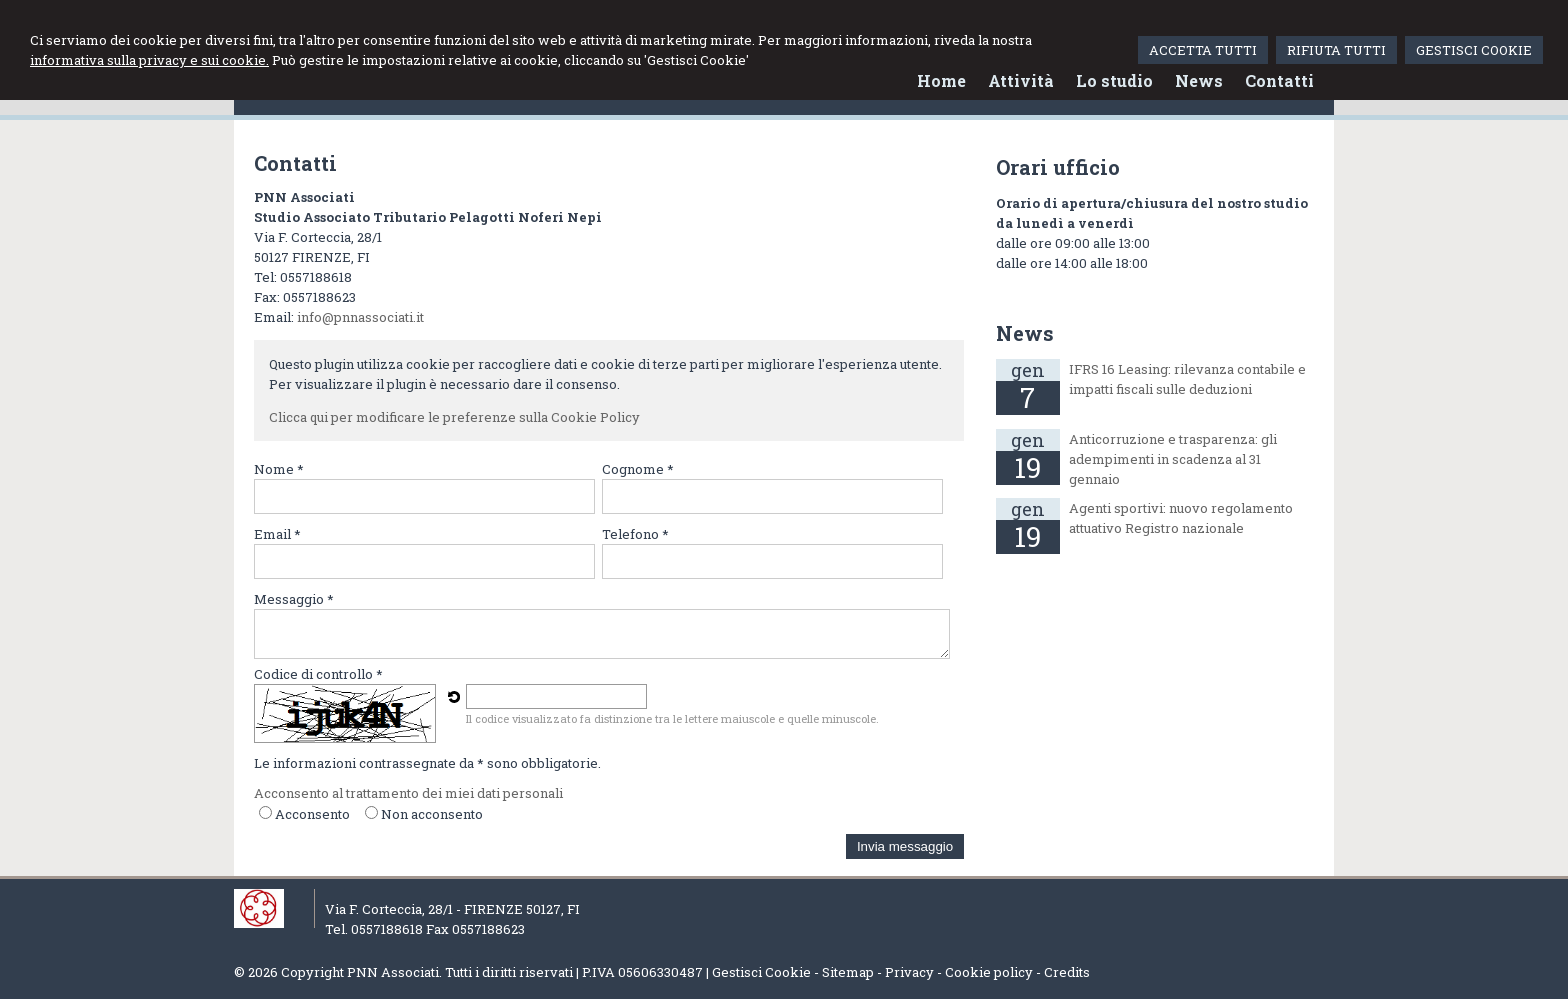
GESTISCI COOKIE (1474, 50)
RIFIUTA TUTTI (1336, 50)
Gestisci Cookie (761, 972)
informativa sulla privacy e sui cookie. (149, 60)
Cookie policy (989, 972)
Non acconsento (432, 814)
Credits (1067, 972)
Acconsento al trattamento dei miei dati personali (408, 793)
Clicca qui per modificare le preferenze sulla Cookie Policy (454, 417)
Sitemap (848, 972)
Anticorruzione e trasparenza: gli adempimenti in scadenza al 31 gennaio (1173, 459)
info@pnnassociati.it (360, 317)
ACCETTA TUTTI (1203, 50)
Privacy (909, 972)
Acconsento (312, 814)
